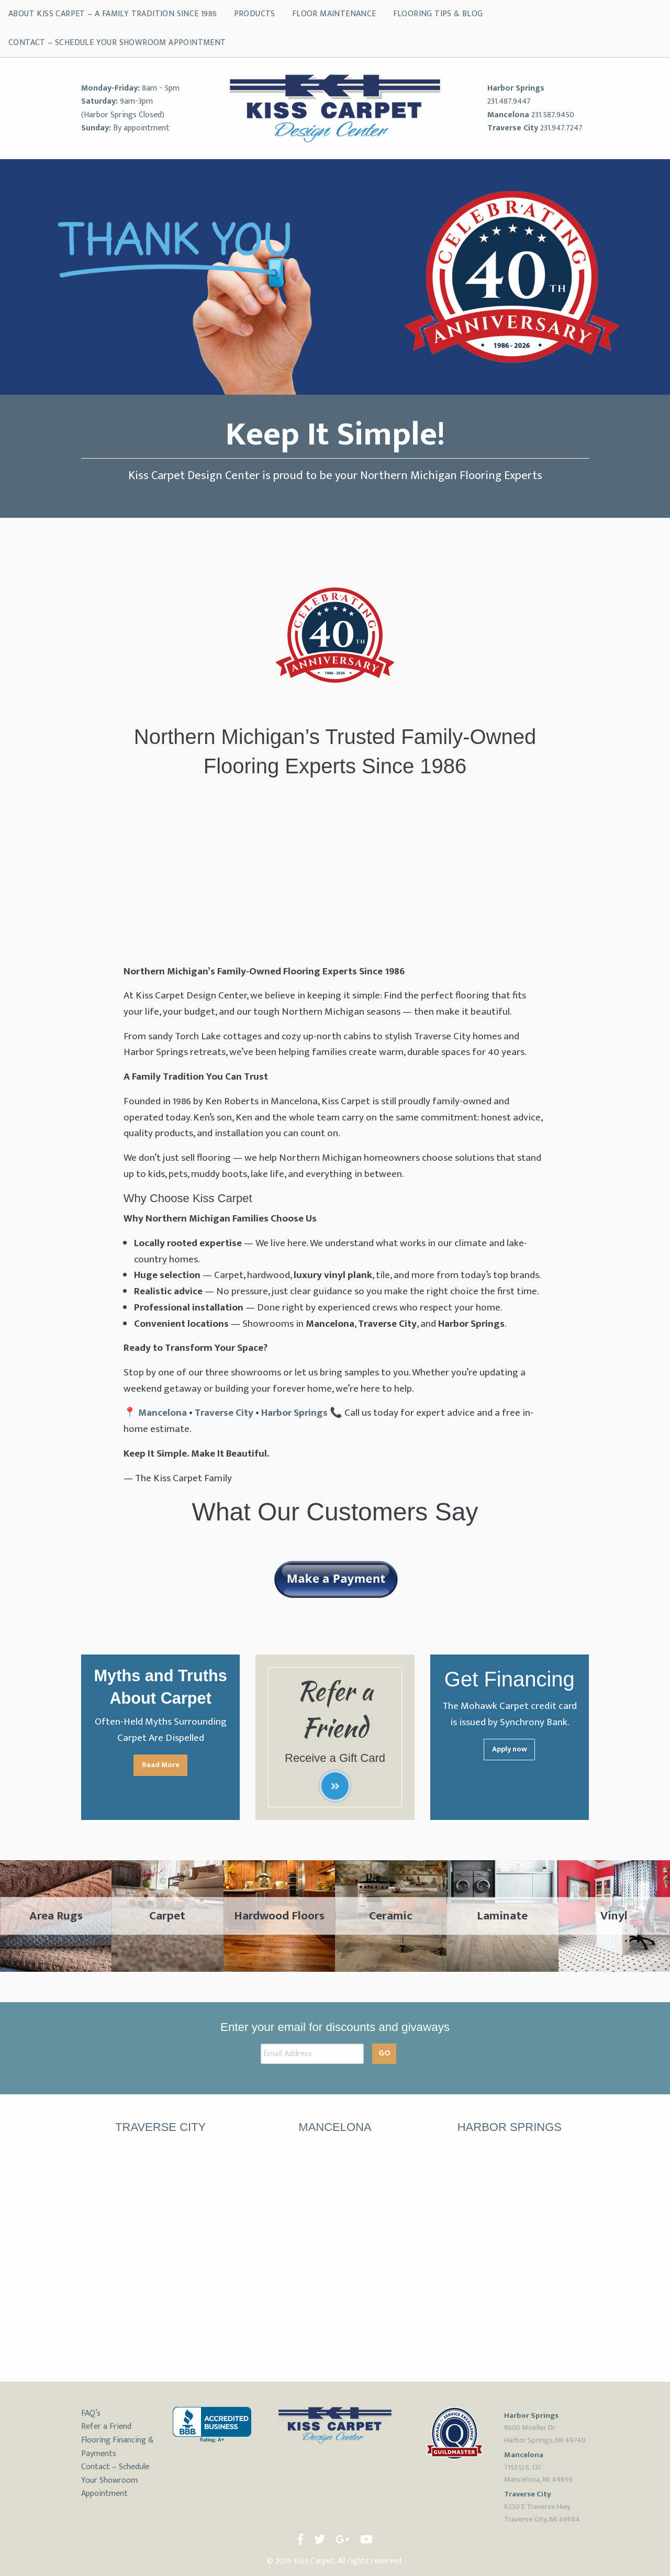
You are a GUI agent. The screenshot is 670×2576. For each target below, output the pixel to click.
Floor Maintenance (334, 14)
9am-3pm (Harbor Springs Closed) (122, 108)
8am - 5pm (161, 88)
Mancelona (508, 115)
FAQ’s (90, 2413)
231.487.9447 (509, 101)
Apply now (509, 1749)
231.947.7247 (561, 128)
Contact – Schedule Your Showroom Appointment (117, 43)
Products (254, 14)
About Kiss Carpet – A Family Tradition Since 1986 (112, 14)
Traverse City (512, 128)
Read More (161, 1765)
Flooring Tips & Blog (438, 14)
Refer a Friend (106, 2426)
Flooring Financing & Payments (117, 2447)
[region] (335, 277)
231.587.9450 (552, 115)
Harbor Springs (515, 88)
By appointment (141, 128)
